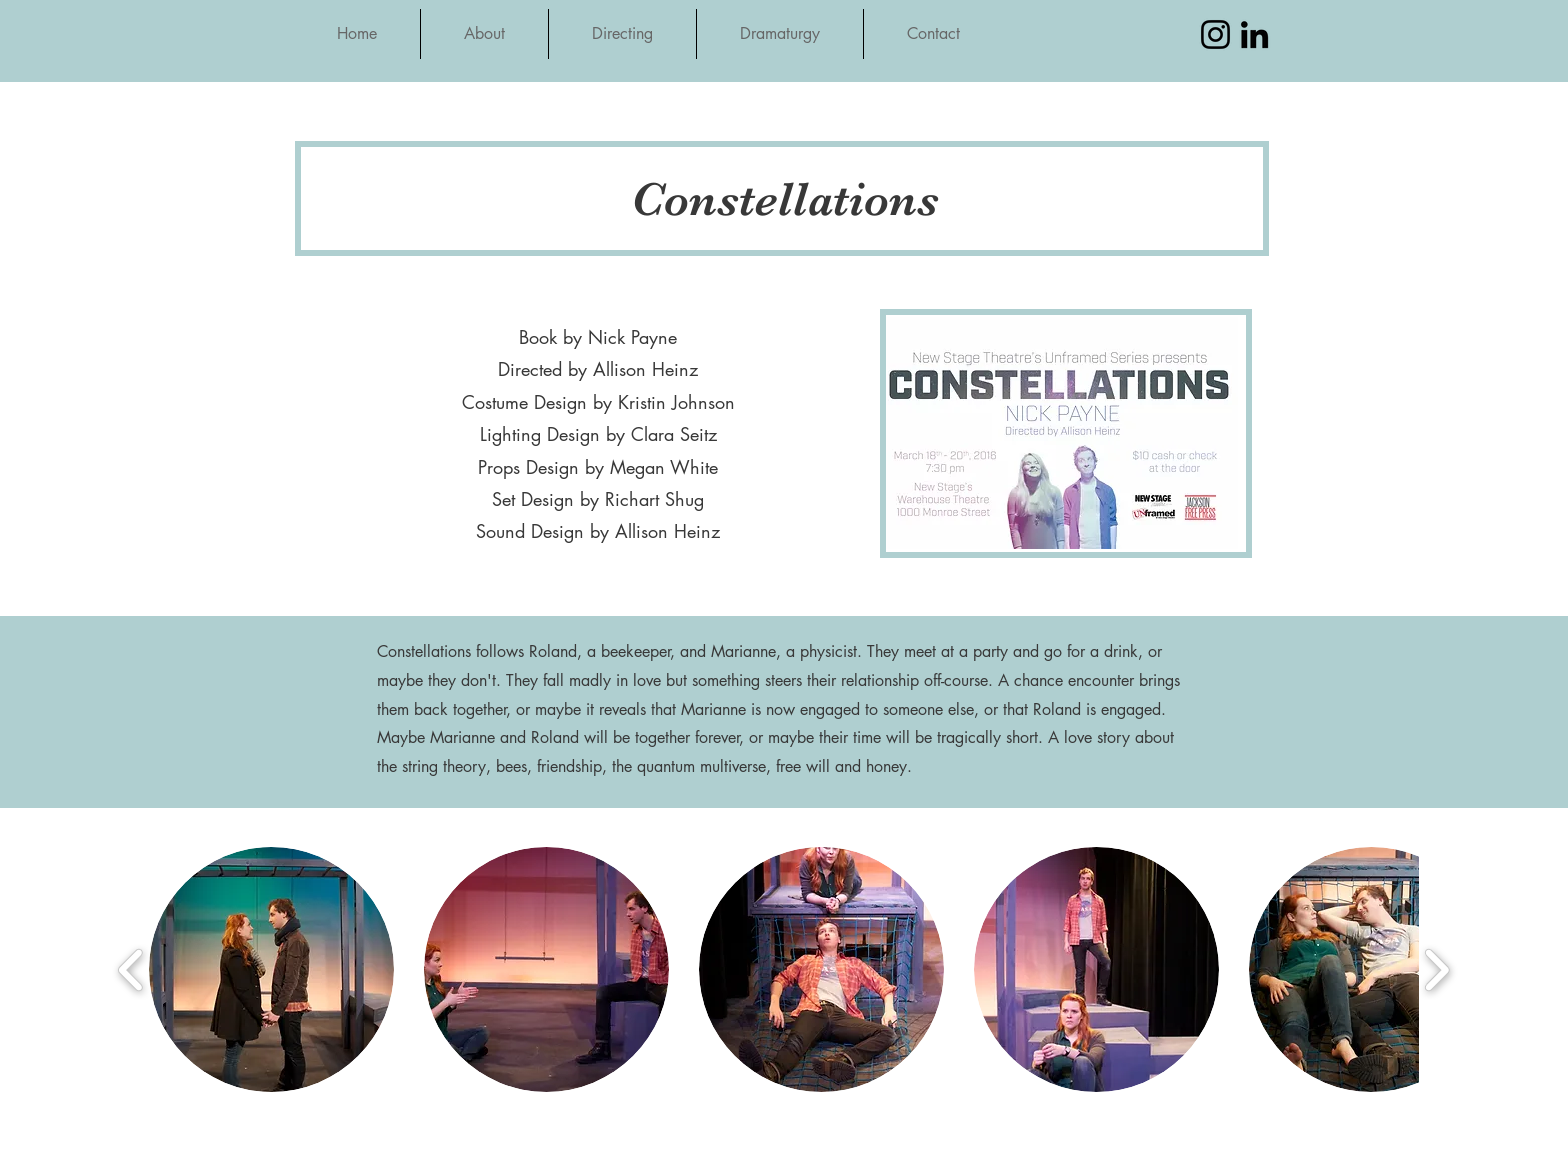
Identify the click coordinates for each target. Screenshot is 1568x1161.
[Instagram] (1215, 34)
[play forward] (1436, 969)
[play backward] (131, 969)
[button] (271, 969)
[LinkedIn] (1254, 34)
